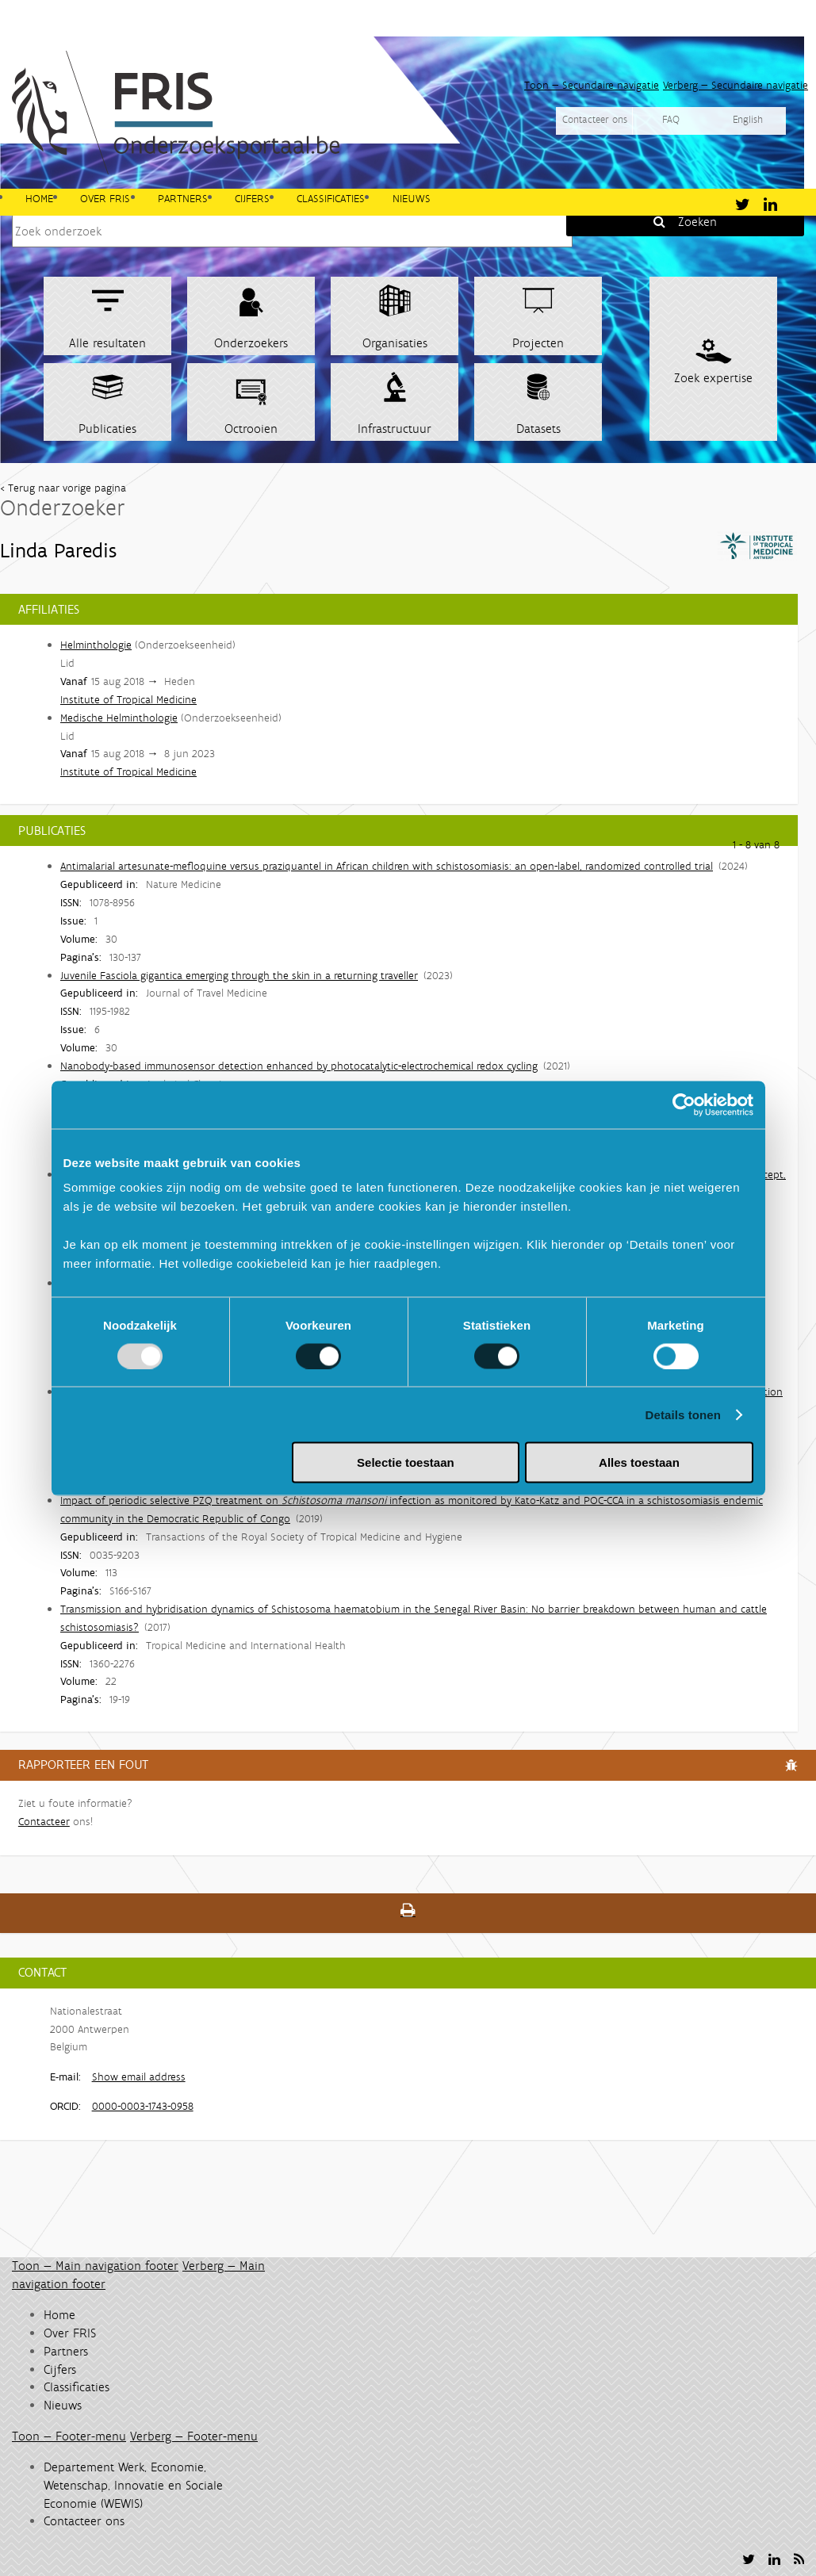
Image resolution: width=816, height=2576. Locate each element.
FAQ (671, 119)
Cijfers (252, 197)
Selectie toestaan (405, 1462)
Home (39, 197)
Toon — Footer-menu (69, 2436)
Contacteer (44, 1821)
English (748, 119)
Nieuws (412, 197)
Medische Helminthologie (119, 717)
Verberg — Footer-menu (194, 2436)
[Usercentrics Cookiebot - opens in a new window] (684, 1104)
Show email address (139, 2076)
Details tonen (683, 1414)
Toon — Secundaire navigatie (591, 85)
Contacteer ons (594, 119)
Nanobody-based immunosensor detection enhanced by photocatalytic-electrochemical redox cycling (299, 1065)
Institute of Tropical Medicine (128, 699)
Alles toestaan (639, 1462)
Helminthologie (96, 644)
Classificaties (331, 197)
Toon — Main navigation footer (95, 2265)
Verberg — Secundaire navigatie (735, 85)
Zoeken (697, 221)
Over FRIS (105, 197)
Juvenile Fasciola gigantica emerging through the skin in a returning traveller (239, 975)
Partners (183, 197)
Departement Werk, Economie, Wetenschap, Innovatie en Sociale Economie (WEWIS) (133, 2485)
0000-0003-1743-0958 (142, 2106)
